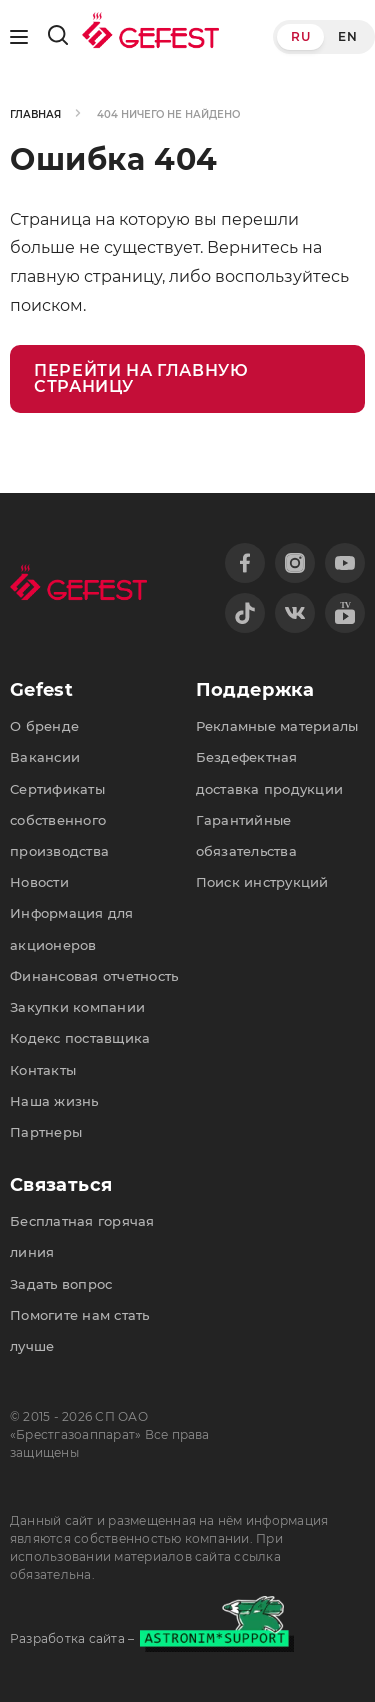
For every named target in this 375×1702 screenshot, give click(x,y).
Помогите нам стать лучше (80, 1330)
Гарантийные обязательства (246, 835)
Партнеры (46, 1132)
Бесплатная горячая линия (82, 1236)
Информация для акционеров (72, 928)
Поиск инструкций (262, 882)
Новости (39, 882)
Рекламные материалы (277, 726)
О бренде (44, 726)
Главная (35, 114)
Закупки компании (77, 1007)
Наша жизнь (54, 1101)
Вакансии (45, 757)
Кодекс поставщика (80, 1038)
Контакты (43, 1070)
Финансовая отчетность (94, 976)
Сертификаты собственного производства (59, 820)
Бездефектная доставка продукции (270, 772)
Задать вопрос (61, 1284)
